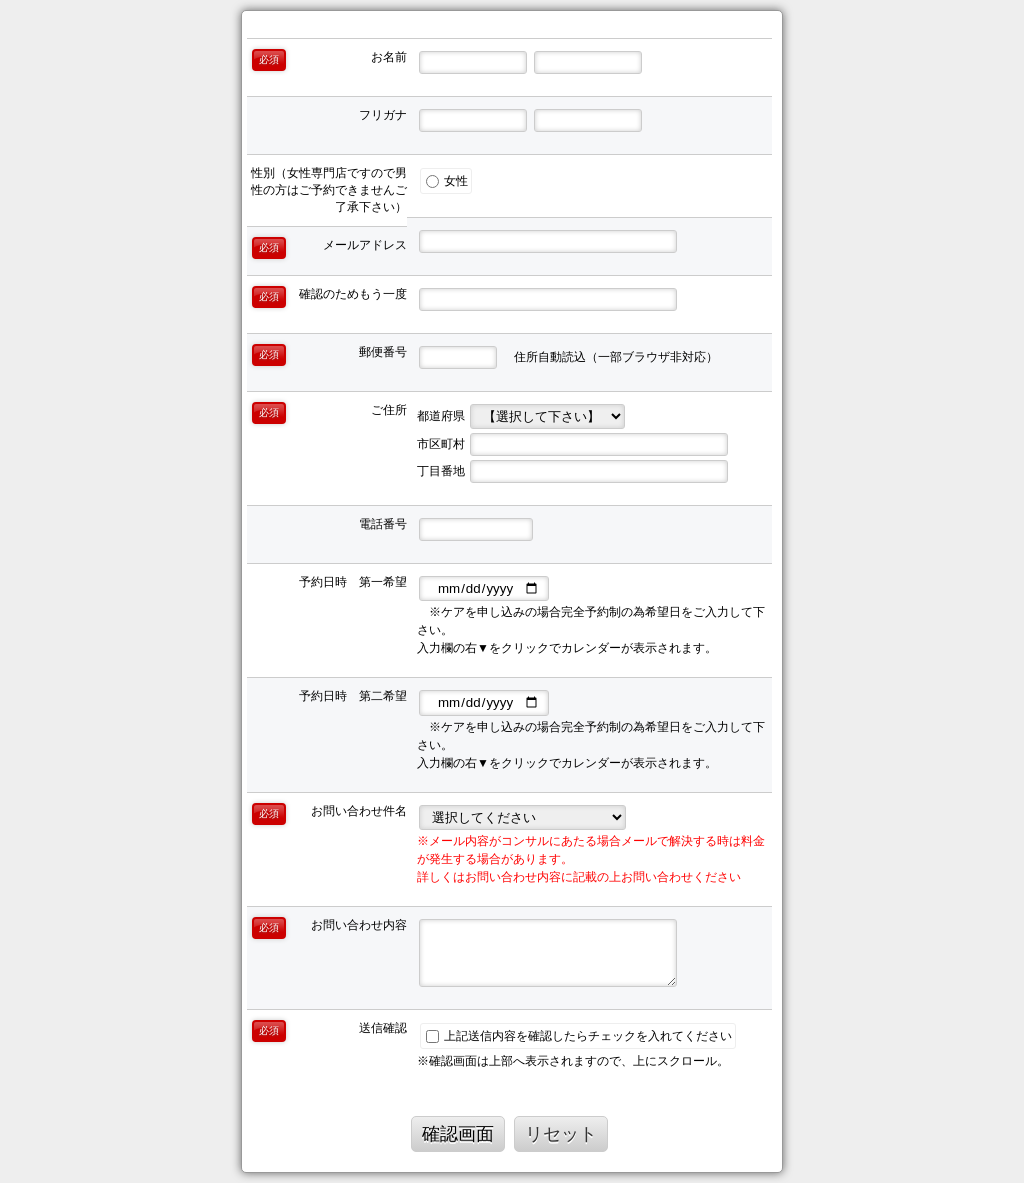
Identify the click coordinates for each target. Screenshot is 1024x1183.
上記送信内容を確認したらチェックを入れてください (579, 1036)
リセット (561, 1134)
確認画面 (458, 1134)
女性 (447, 181)
